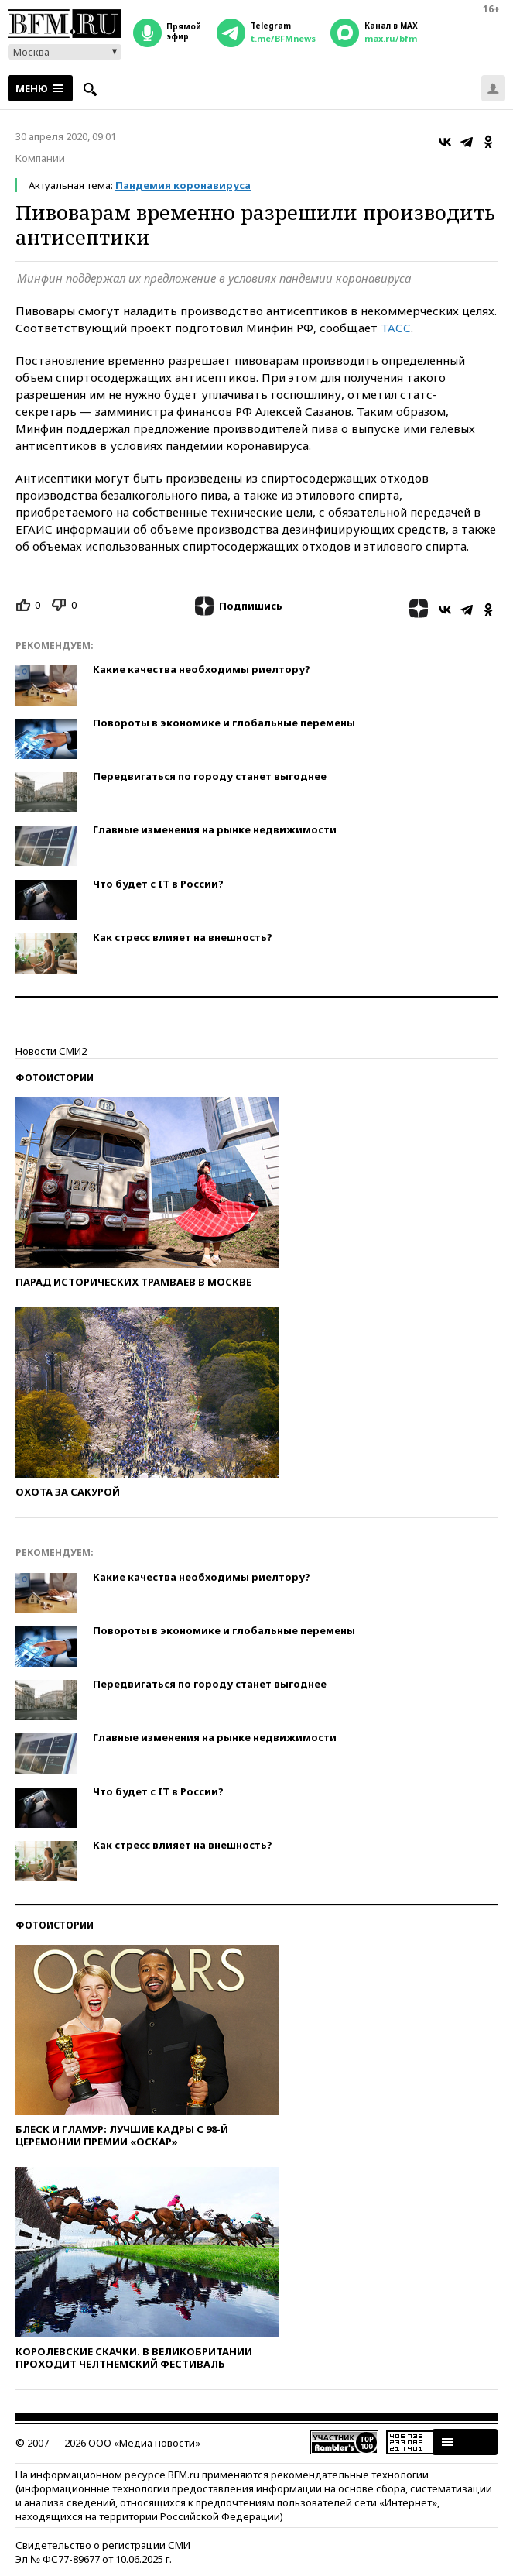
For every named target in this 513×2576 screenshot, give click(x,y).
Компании (40, 158)
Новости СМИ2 (51, 1051)
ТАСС (396, 327)
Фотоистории (54, 1077)
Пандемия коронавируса (183, 185)
